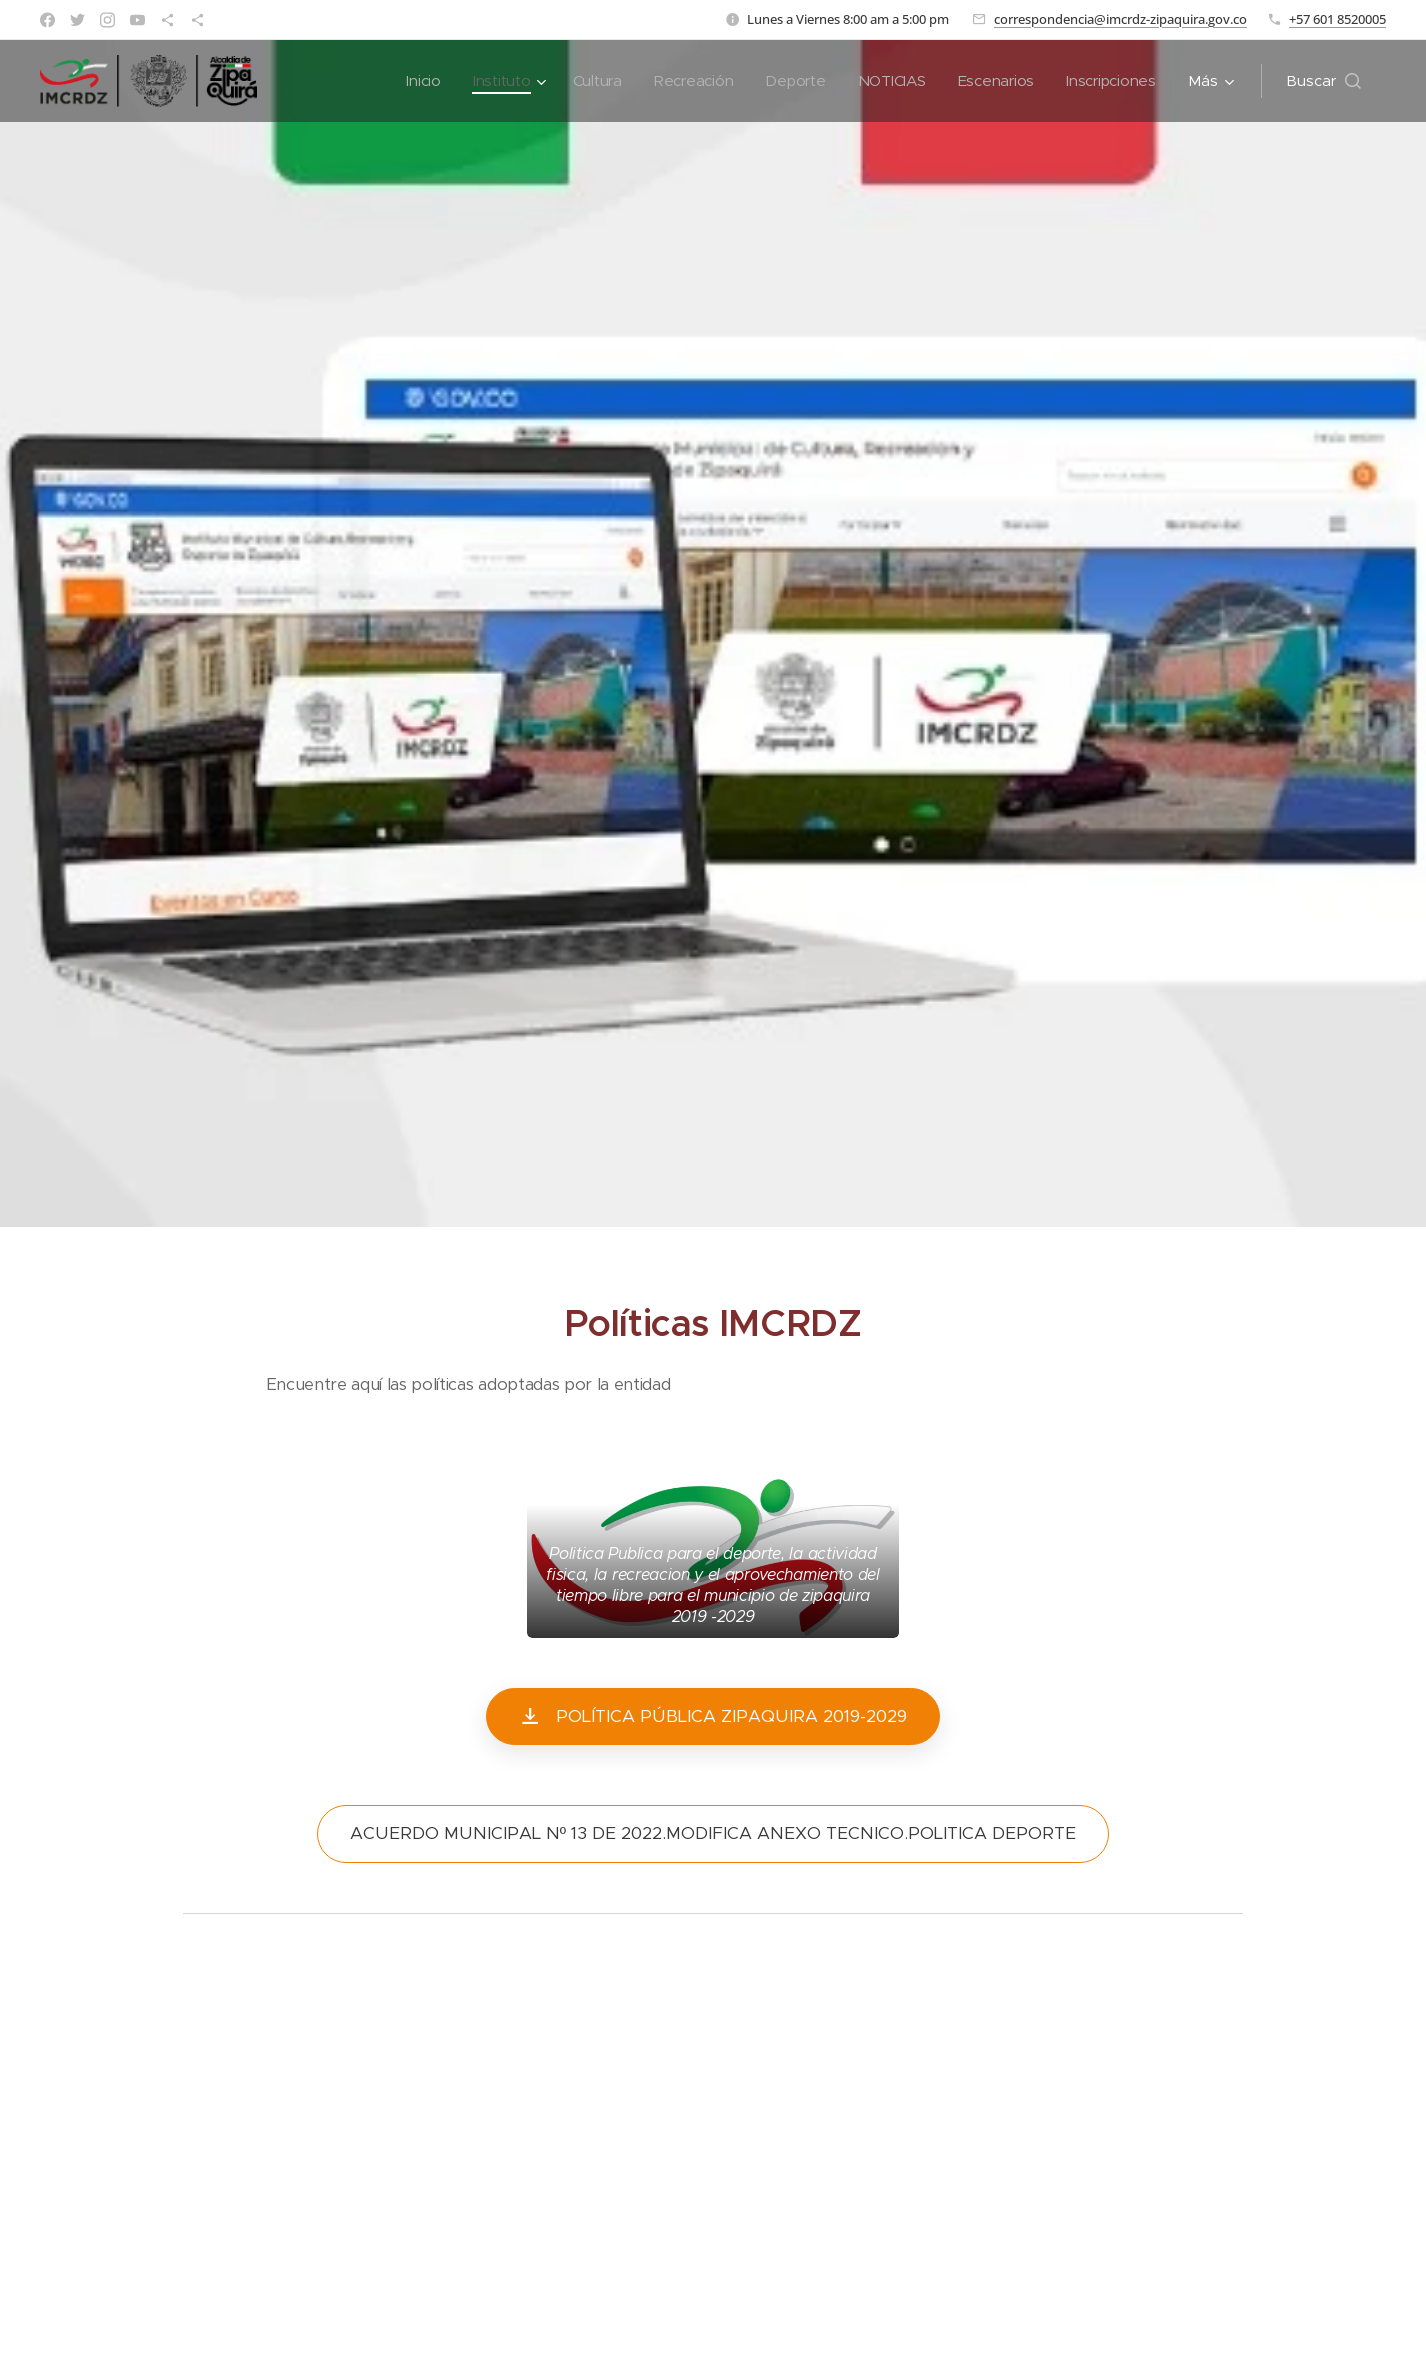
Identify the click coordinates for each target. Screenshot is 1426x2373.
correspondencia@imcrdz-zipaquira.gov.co (1120, 19)
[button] (1323, 81)
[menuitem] (412, 81)
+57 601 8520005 (1337, 19)
